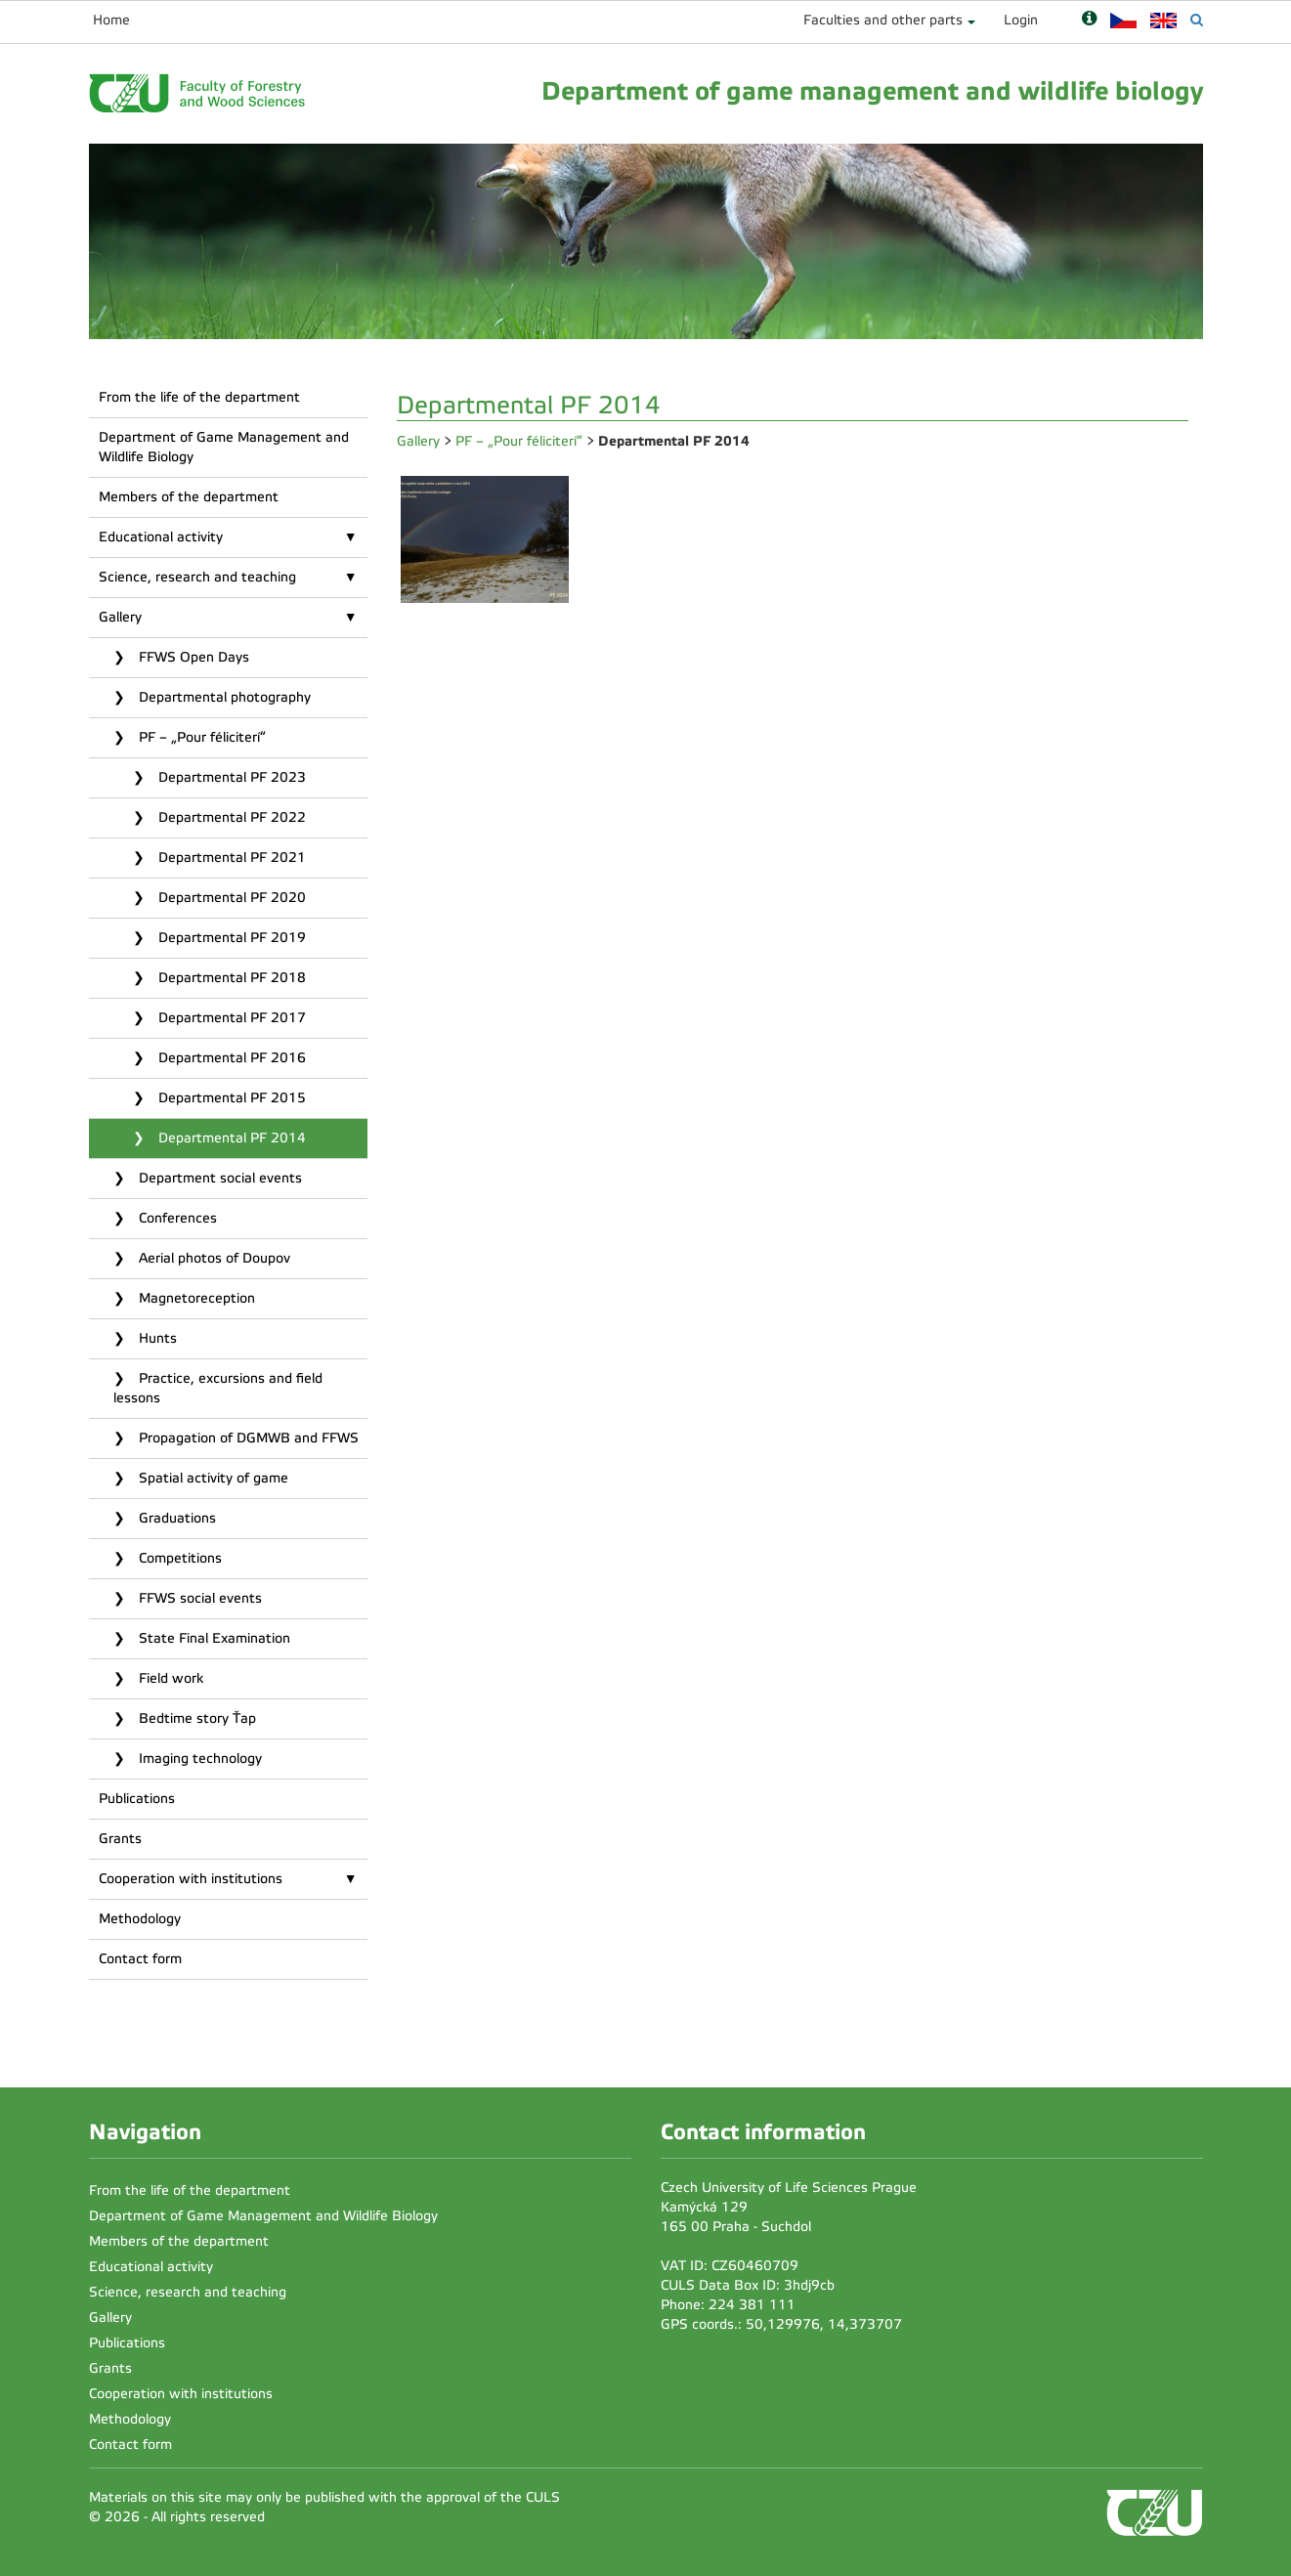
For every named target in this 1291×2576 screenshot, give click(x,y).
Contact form (140, 1959)
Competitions (178, 1558)
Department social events (218, 1178)
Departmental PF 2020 (230, 897)
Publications (137, 1798)
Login (1021, 20)
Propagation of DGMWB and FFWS (247, 1438)
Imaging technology (198, 1758)
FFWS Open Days (192, 657)
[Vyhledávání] (1196, 20)
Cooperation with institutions (190, 1878)
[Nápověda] (1089, 20)
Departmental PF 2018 (230, 977)
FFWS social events (198, 1598)
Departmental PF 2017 (230, 1017)
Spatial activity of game (211, 1478)
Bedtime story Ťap (195, 1718)
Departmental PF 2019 (230, 937)
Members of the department (189, 497)
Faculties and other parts (883, 20)
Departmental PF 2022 (230, 817)
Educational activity (161, 537)
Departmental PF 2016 (230, 1058)
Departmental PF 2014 (230, 1138)
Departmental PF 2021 (230, 857)
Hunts (156, 1338)
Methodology (140, 1918)
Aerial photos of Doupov (212, 1258)
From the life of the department (199, 397)
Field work (169, 1678)
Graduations (175, 1518)
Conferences (176, 1218)
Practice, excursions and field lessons (218, 1388)
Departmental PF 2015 (230, 1098)
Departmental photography (223, 697)
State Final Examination (212, 1638)
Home (111, 20)
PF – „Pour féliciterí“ (200, 737)
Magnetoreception (195, 1298)
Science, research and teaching (197, 577)
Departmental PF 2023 (230, 777)
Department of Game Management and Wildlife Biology (224, 447)
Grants (120, 1838)
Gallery (120, 617)
